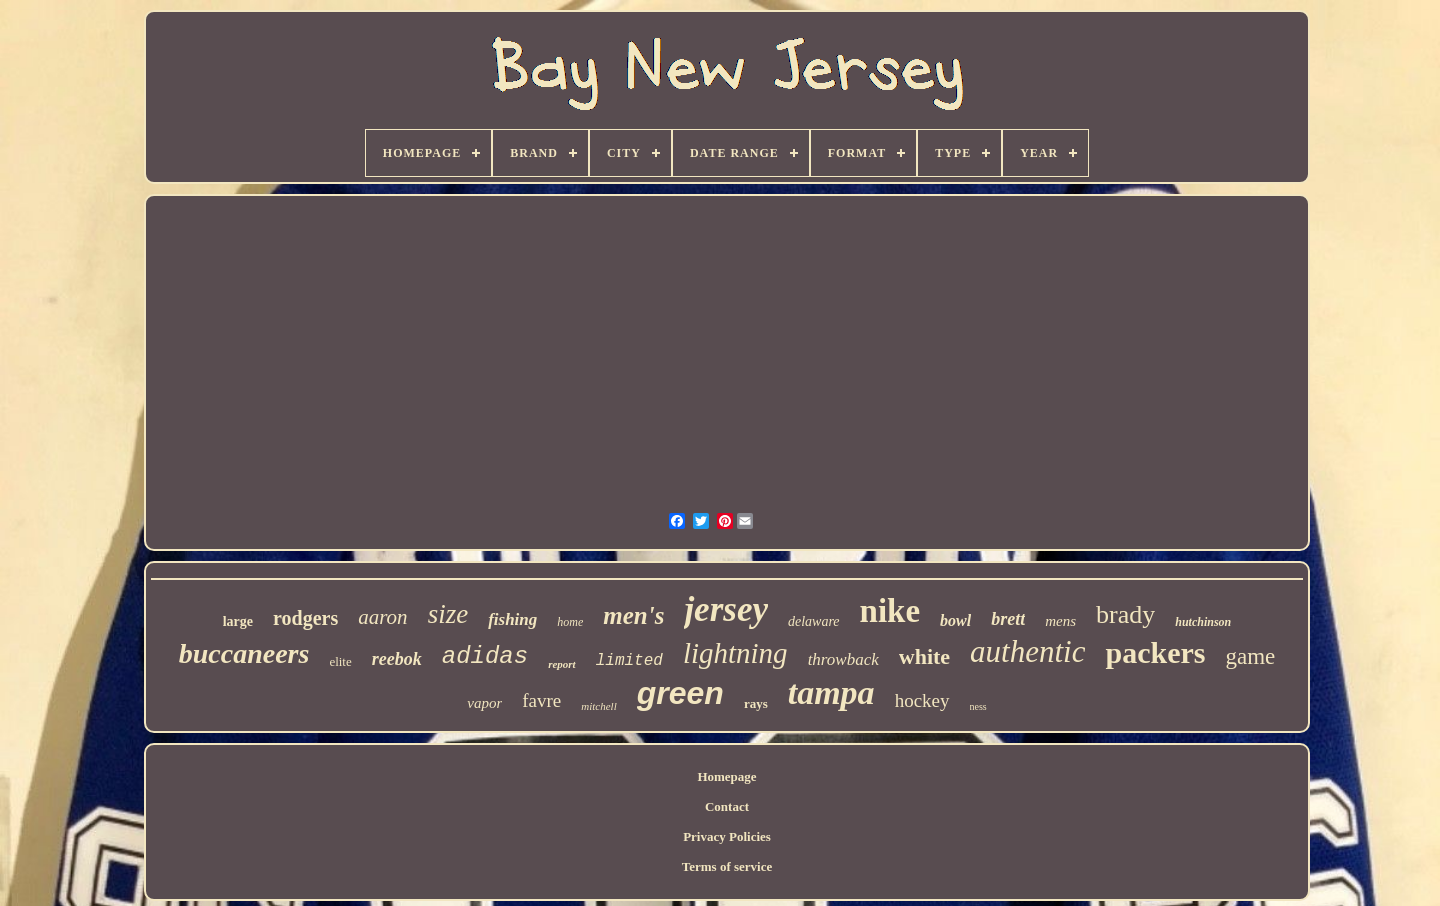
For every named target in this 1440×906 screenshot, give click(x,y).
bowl (955, 620)
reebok (397, 659)
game (1250, 656)
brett (1008, 619)
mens (1060, 621)
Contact (727, 806)
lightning (735, 653)
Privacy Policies (727, 836)
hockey (922, 700)
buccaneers (244, 653)
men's (633, 615)
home (570, 622)
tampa (831, 692)
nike (890, 611)
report (562, 664)
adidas (485, 656)
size (448, 614)
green (680, 693)
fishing (512, 619)
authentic (1027, 651)
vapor (484, 703)
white (924, 656)
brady (1125, 614)
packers (1155, 652)
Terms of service (727, 866)
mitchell (598, 706)
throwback (843, 659)
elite (340, 661)
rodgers (305, 618)
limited (629, 661)
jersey (726, 609)
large (238, 621)
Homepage (726, 776)
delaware (814, 621)
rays (756, 703)
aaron (382, 617)
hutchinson (1203, 622)
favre (541, 700)
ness (978, 706)
